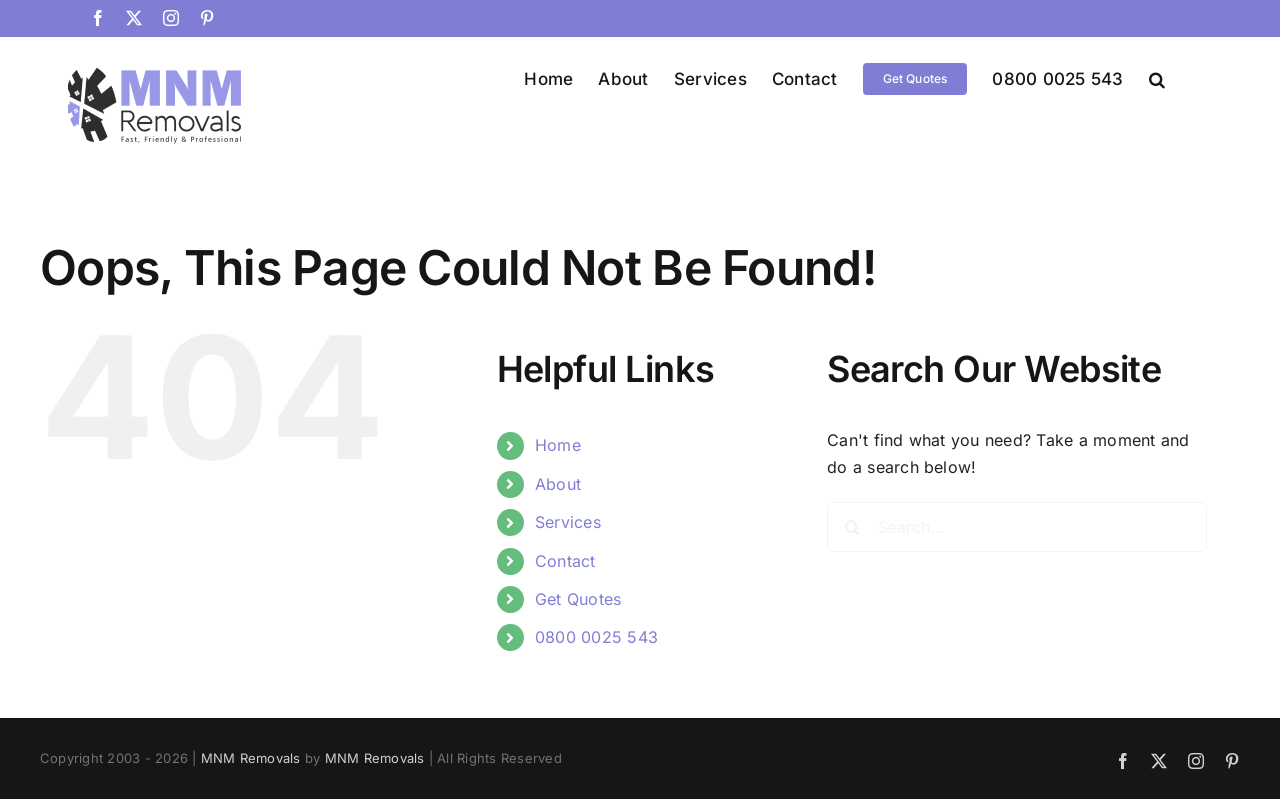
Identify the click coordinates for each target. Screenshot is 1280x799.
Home (558, 445)
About (558, 484)
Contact (565, 561)
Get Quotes (578, 599)
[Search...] (1017, 527)
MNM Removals (251, 758)
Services (568, 522)
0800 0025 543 (596, 637)
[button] (1157, 79)
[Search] (852, 527)
